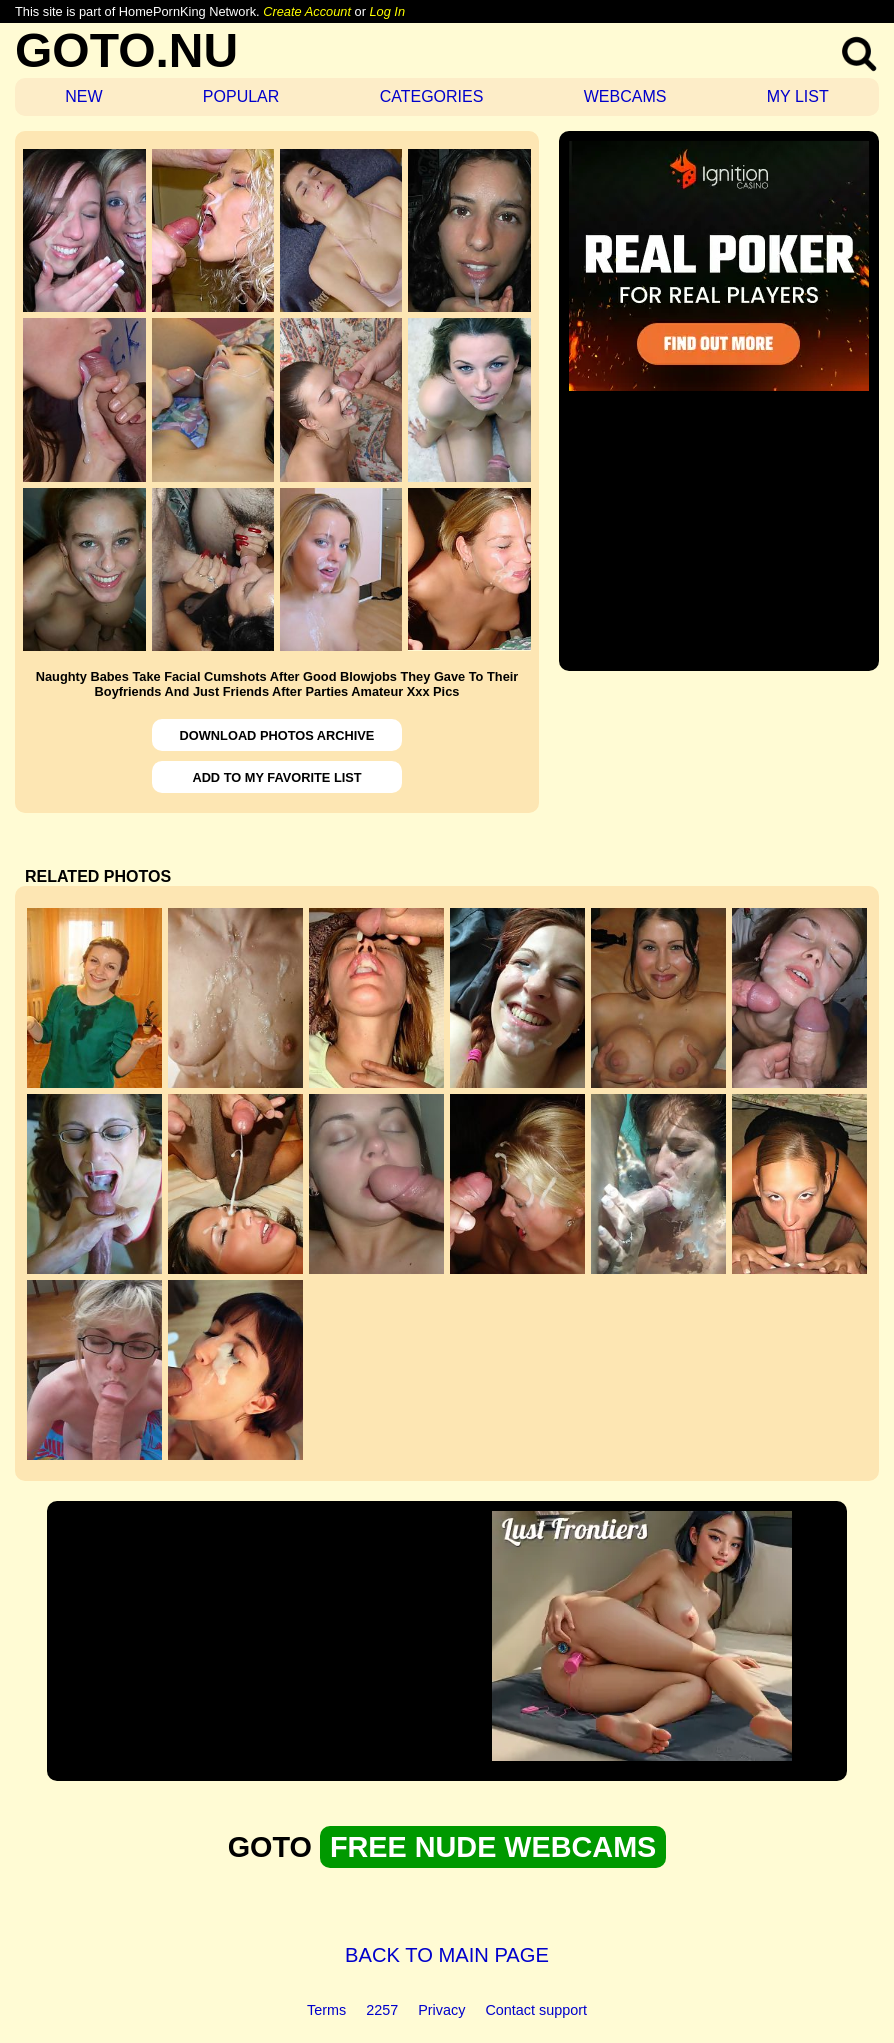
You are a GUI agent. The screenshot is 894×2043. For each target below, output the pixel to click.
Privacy (441, 2010)
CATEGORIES (432, 96)
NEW (83, 96)
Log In (387, 11)
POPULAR (241, 96)
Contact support (536, 2010)
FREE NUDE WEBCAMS (493, 1847)
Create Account (307, 11)
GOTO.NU (126, 50)
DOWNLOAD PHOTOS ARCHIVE (277, 735)
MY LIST (798, 96)
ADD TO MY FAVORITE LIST (276, 777)
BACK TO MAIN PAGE (447, 1955)
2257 (382, 2010)
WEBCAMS (625, 96)
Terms (326, 2010)
